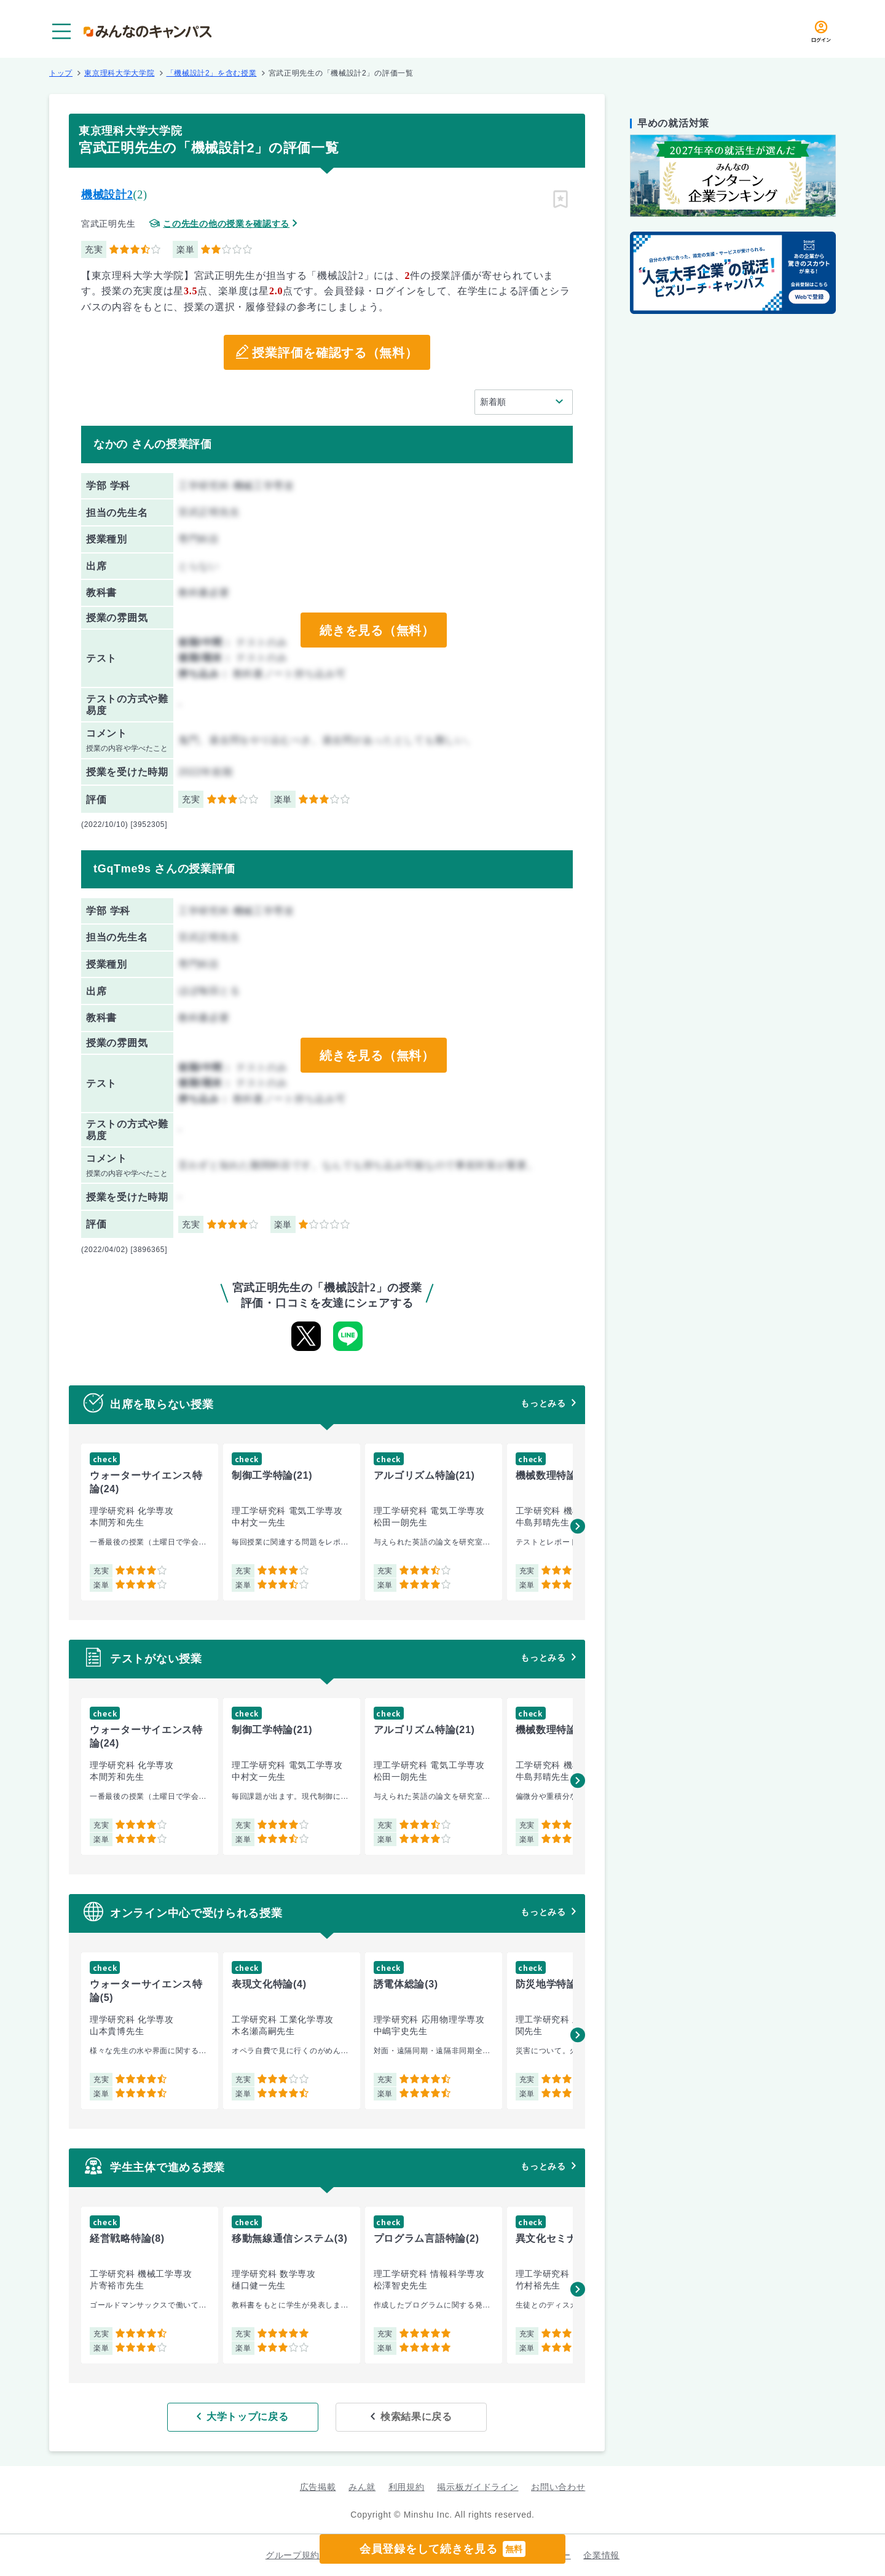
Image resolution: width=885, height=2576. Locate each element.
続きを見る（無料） (377, 630)
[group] (149, 1522)
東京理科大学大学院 (119, 73)
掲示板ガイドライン (477, 2487)
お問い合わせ (558, 2487)
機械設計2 (107, 195)
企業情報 (601, 2555)
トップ (61, 73)
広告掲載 (318, 2487)
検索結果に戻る (416, 2416)
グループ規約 (293, 2555)
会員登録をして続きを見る (442, 2549)
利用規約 (406, 2487)
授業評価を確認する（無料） (334, 352)
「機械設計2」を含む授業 (212, 73)
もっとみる (543, 1403)
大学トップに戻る (247, 2416)
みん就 (362, 2487)
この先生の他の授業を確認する (226, 224)
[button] (577, 1526)
